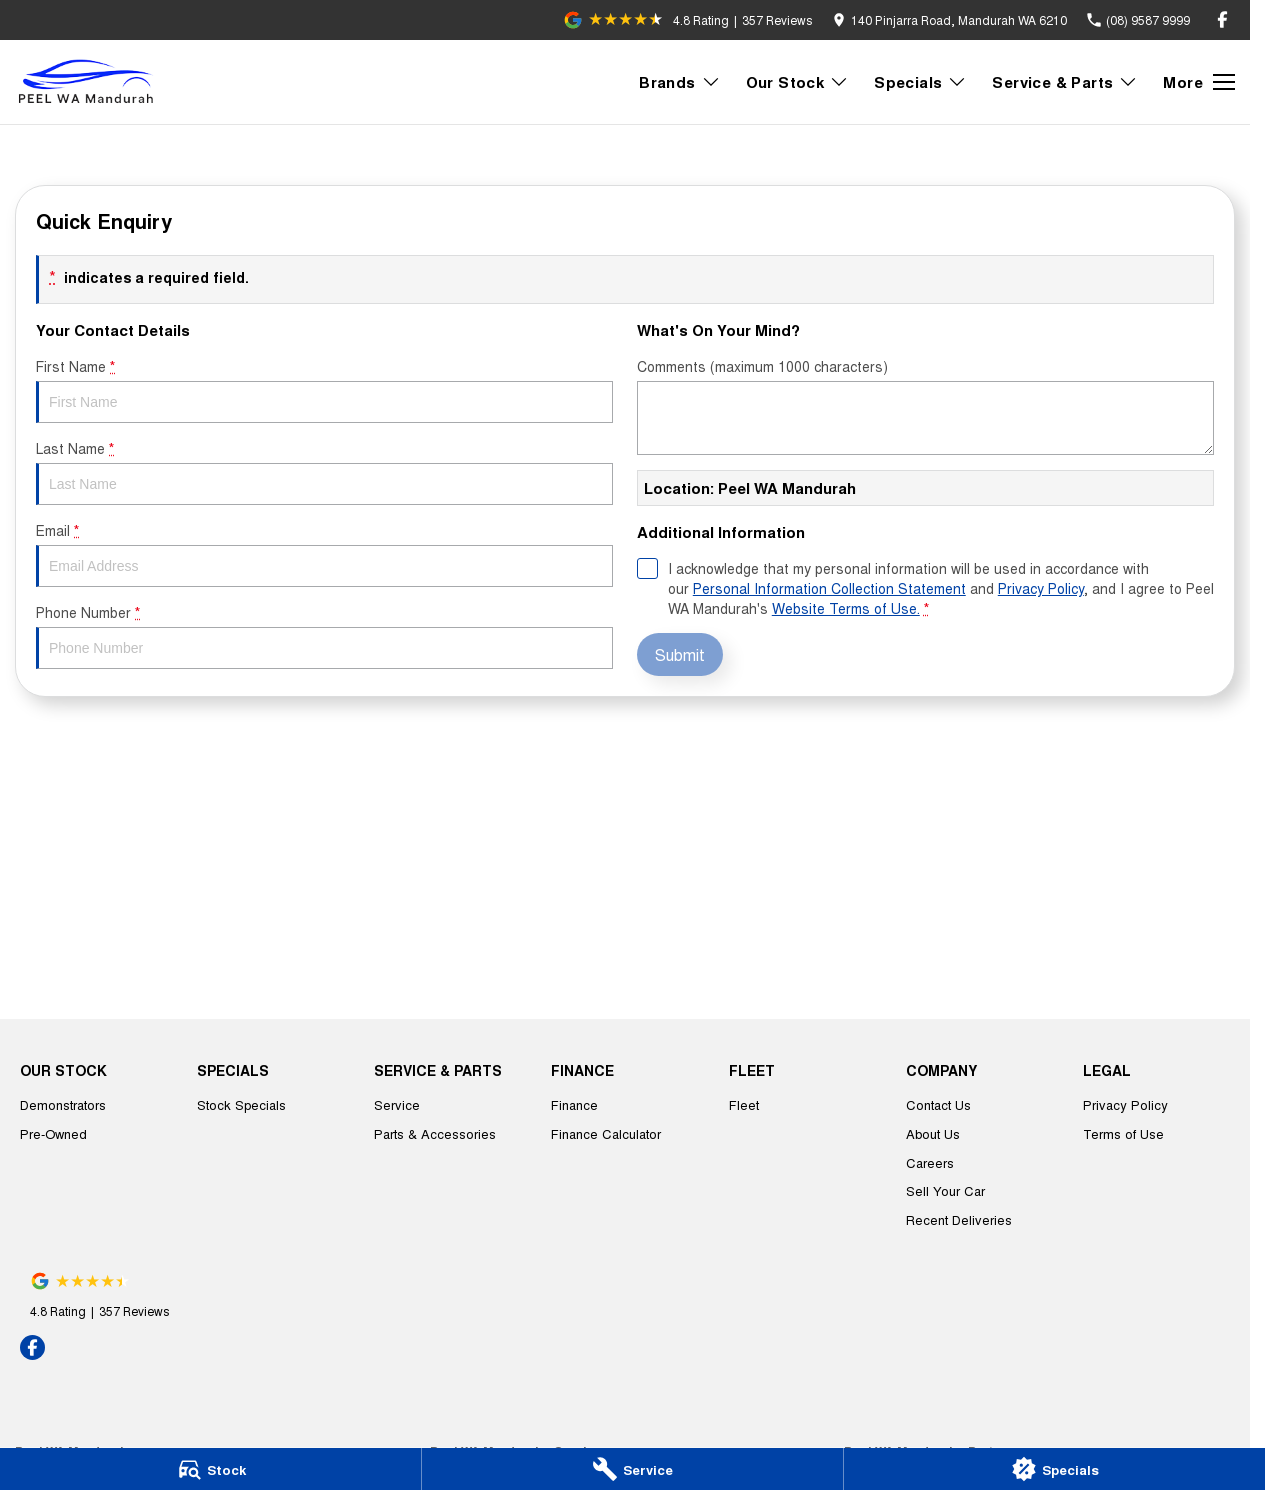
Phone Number (324, 635)
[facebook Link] (1222, 19)
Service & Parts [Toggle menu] (1065, 82)
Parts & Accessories (435, 1133)
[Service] (632, 1469)
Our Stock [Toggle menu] (798, 82)
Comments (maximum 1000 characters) (925, 405)
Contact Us (938, 1104)
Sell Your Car (945, 1190)
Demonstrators (63, 1104)
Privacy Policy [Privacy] (1041, 588)
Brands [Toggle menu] (679, 82)
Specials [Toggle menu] (920, 82)
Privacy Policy (1125, 1104)
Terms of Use (1123, 1133)
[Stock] (210, 1469)
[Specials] (1054, 1469)
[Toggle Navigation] (1199, 82)
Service (397, 1104)
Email (324, 553)
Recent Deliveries (959, 1219)
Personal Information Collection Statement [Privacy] (829, 588)
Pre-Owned (53, 1133)
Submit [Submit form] (680, 654)
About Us (933, 1133)
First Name (324, 389)
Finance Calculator (606, 1133)
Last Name (324, 471)
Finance (574, 1104)
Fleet (744, 1104)
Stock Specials (241, 1104)
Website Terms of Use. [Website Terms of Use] (846, 608)
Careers (930, 1162)
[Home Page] (90, 82)
